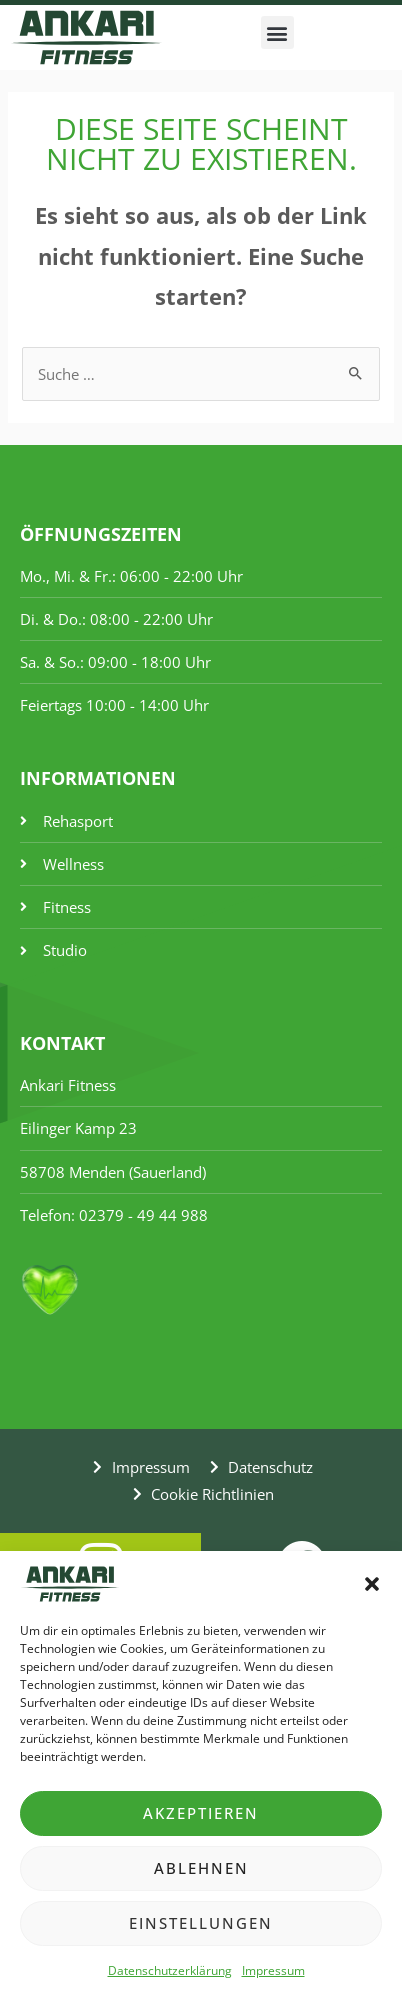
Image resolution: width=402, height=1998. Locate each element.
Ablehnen (201, 1868)
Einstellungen (201, 1923)
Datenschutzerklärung (170, 1970)
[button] (372, 1584)
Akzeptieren (201, 1813)
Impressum (273, 1970)
